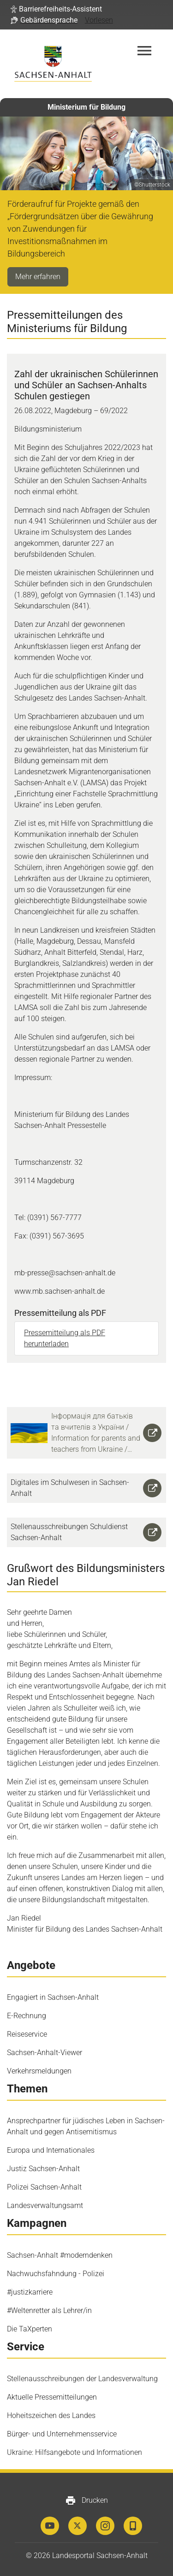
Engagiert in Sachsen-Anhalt (53, 1997)
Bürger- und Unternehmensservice (62, 2434)
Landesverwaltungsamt (45, 2205)
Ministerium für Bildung (86, 107)
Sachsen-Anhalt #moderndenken (60, 2255)
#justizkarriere (30, 2292)
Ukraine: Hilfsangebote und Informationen (74, 2452)
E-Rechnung (26, 2015)
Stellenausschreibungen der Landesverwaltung (82, 2378)
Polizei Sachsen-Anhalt (44, 2187)
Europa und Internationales (51, 2150)
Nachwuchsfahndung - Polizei (55, 2273)
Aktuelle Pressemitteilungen (52, 2397)
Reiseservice (27, 2034)
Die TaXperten (29, 2329)
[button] (56, 9)
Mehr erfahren (37, 276)
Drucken (86, 2500)
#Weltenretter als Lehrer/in (49, 2310)
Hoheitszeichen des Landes (51, 2415)
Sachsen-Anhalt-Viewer (44, 2052)
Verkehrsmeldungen (39, 2071)
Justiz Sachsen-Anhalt (43, 2168)
